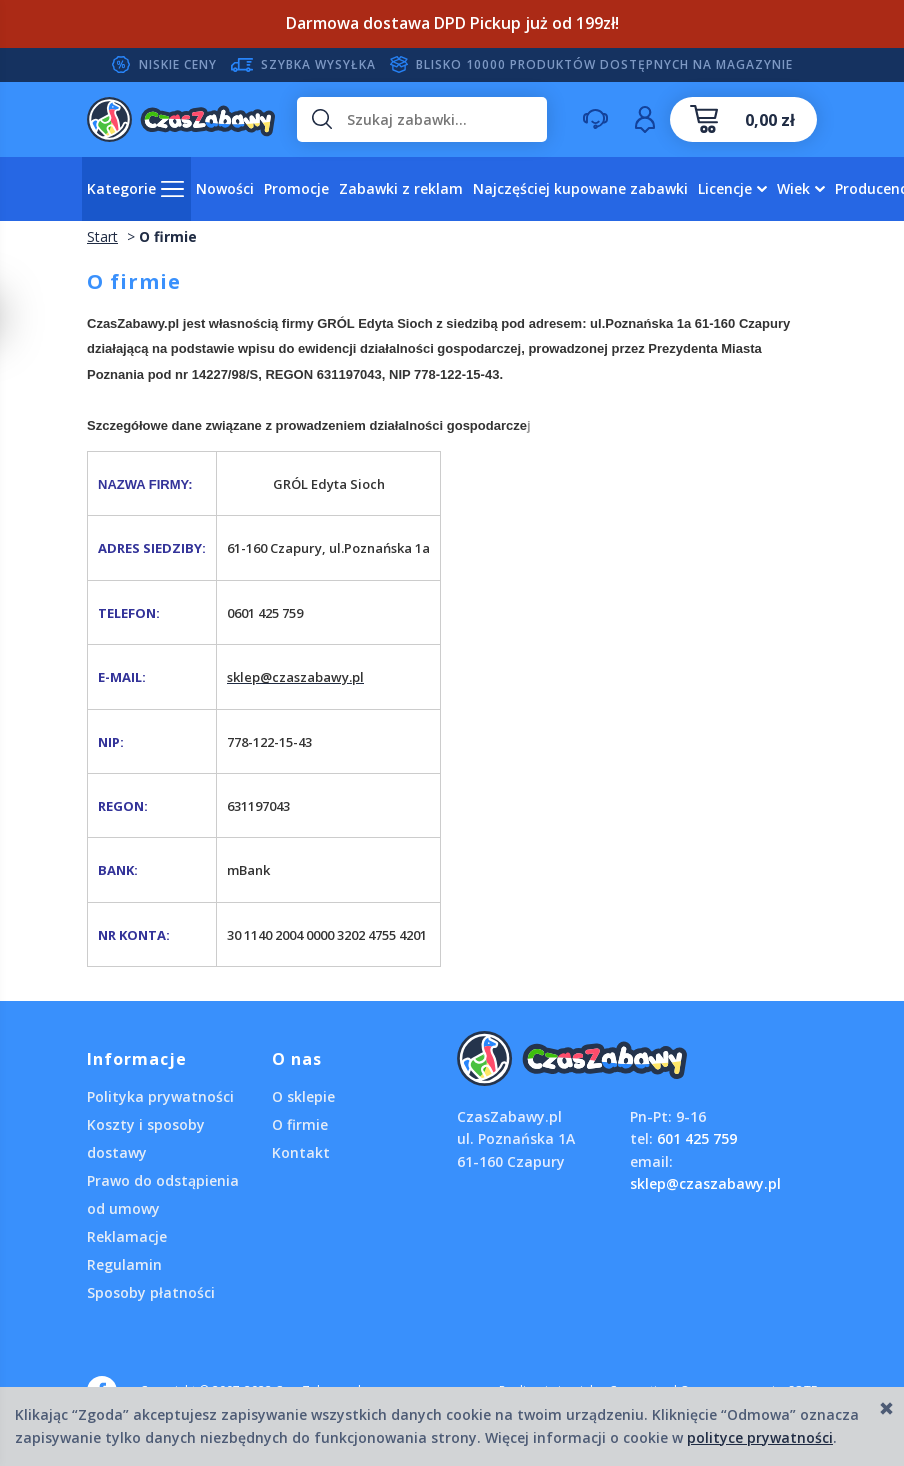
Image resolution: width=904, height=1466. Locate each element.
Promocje (296, 188)
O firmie (300, 1124)
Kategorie (121, 188)
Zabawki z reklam (401, 188)
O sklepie (303, 1096)
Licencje (725, 188)
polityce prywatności (760, 1437)
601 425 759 (697, 1138)
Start (102, 236)
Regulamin (124, 1264)
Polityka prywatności (160, 1096)
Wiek (793, 188)
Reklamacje (127, 1236)
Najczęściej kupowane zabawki (580, 188)
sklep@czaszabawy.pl (705, 1183)
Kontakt (301, 1152)
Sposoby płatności (151, 1292)
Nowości (225, 188)
